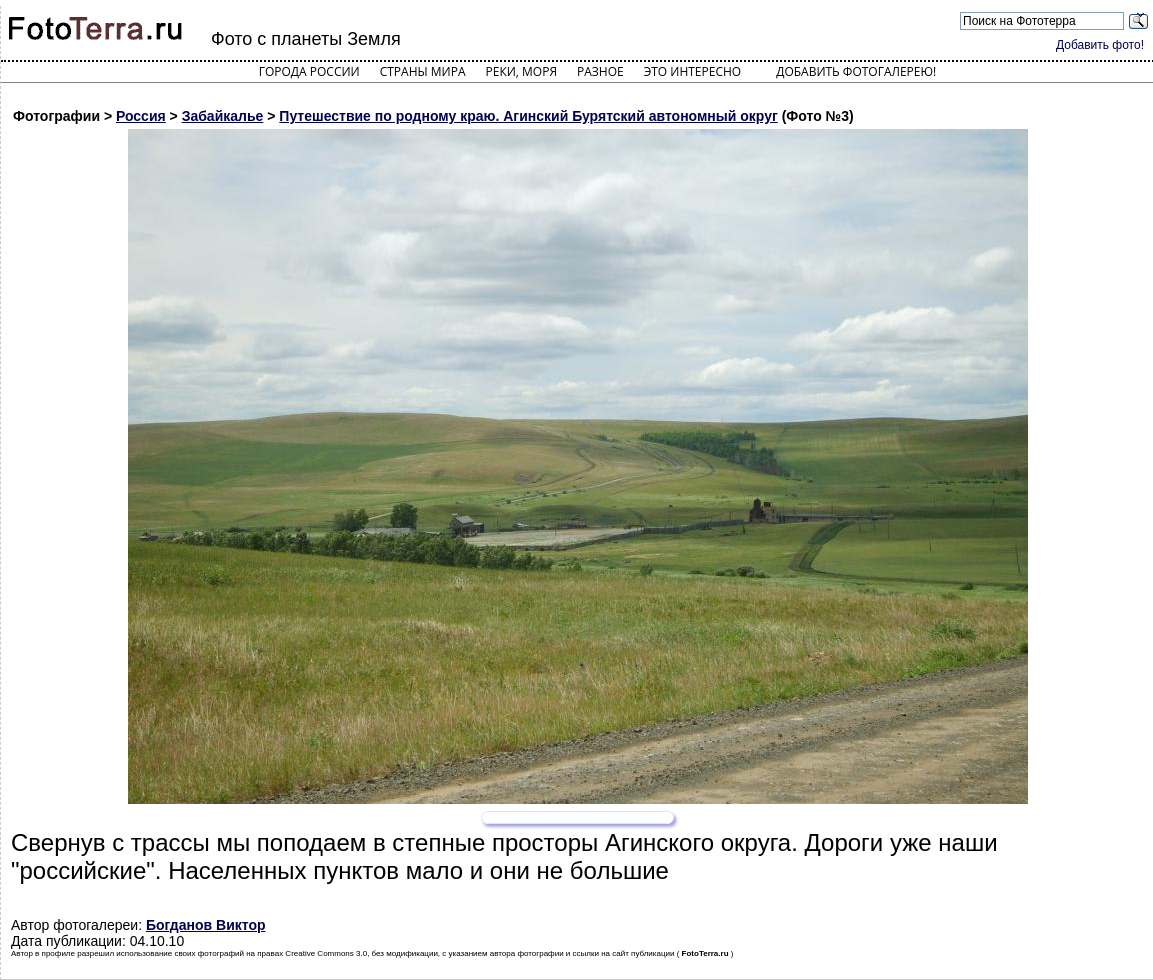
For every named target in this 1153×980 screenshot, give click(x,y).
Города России (309, 71)
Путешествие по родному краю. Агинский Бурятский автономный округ (528, 116)
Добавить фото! (1100, 45)
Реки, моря (521, 71)
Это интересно (693, 71)
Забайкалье (223, 116)
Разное (600, 71)
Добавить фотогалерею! (856, 71)
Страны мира (423, 71)
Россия (141, 116)
